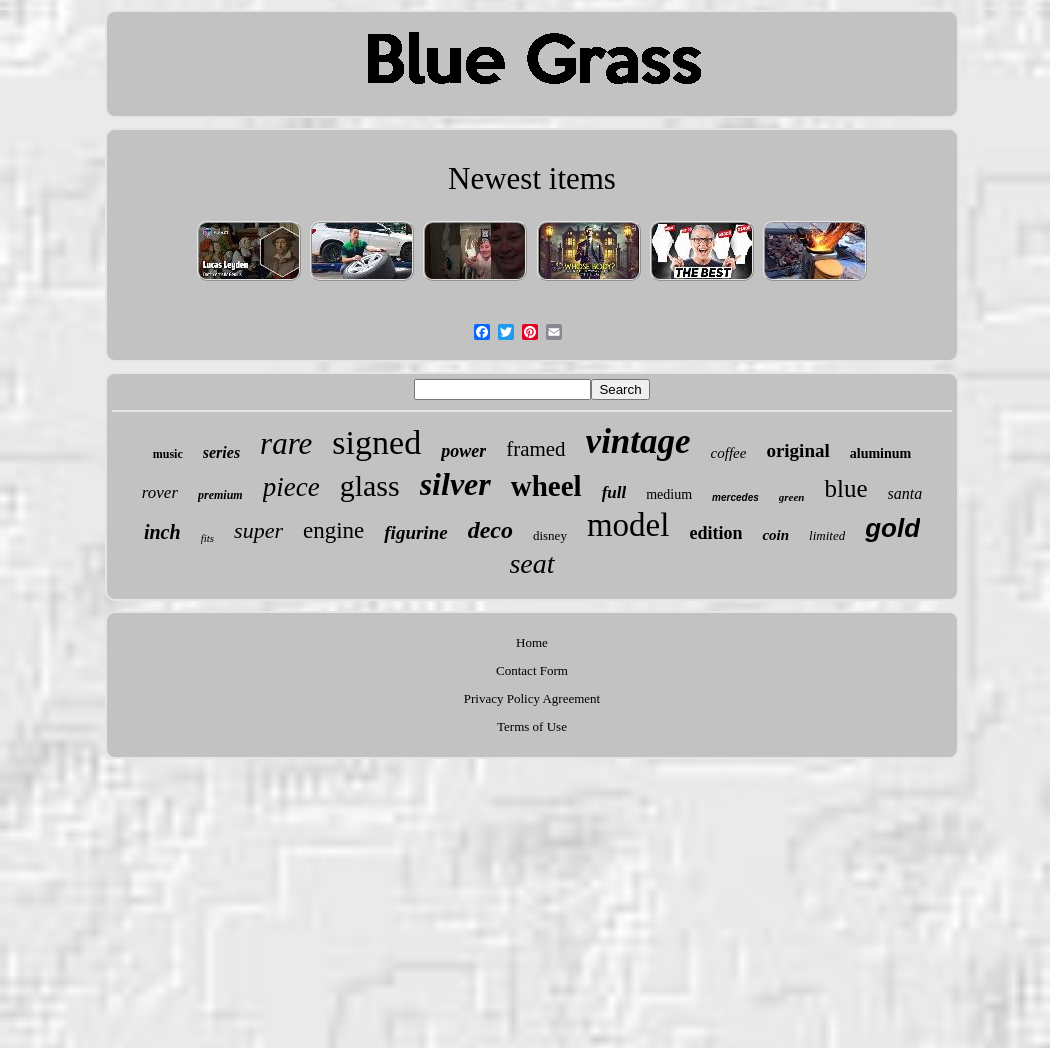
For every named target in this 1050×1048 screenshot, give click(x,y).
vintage (638, 441)
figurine (415, 532)
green (792, 497)
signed (376, 442)
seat (531, 563)
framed (535, 449)
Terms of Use (532, 726)
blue (845, 488)
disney (550, 535)
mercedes (735, 497)
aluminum (880, 453)
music (168, 454)
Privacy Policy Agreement (532, 698)
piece (291, 487)
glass (370, 485)
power (463, 451)
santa (905, 493)
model (628, 525)
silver (455, 484)
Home (532, 642)
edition (715, 533)
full (614, 492)
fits (207, 538)
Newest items (532, 178)
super (258, 530)
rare (286, 443)
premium (220, 495)
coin (775, 535)
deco (490, 530)
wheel (546, 486)
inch (162, 532)
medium (669, 494)
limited (827, 535)
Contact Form (532, 670)
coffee (729, 453)
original (797, 450)
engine (333, 530)
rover (160, 492)
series (221, 452)
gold (892, 528)
